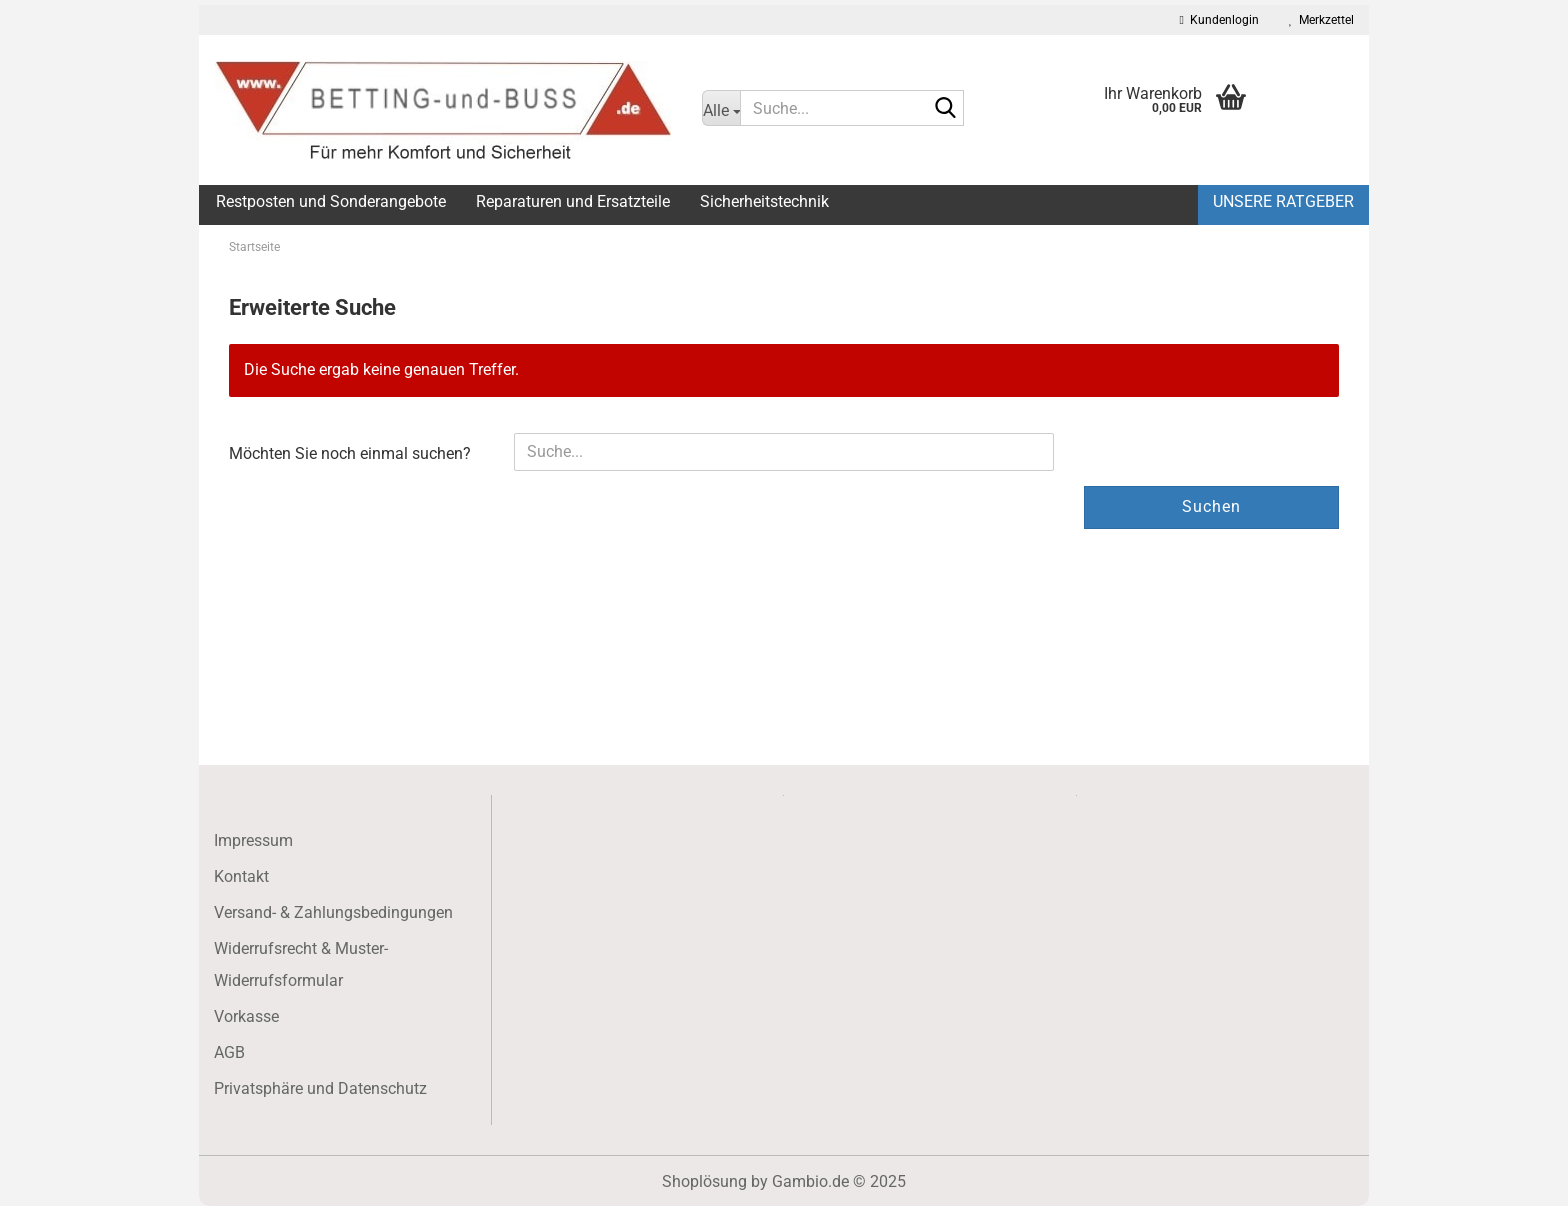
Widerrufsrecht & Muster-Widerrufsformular (301, 964)
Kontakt (241, 876)
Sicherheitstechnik (764, 201)
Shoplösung (704, 1181)
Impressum (253, 840)
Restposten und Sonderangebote (331, 201)
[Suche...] (721, 108)
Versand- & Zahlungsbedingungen (333, 912)
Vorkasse (246, 1016)
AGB (229, 1052)
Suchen (1211, 506)
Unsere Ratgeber (1283, 201)
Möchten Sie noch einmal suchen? (350, 453)
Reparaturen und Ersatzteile (573, 201)
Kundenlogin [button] (1219, 20)
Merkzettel (1321, 20)
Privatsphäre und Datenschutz (320, 1088)
